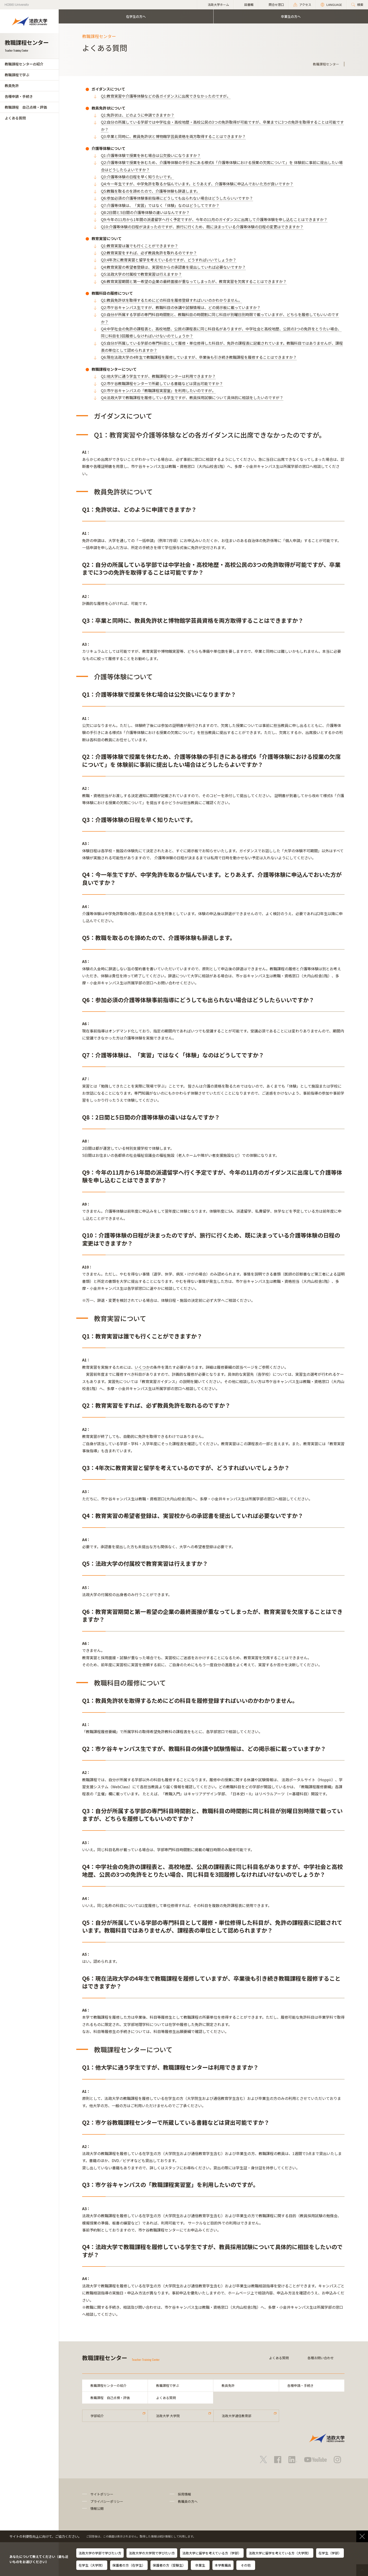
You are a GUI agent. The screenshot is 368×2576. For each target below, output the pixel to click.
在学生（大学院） (92, 2565)
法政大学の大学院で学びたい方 (152, 2553)
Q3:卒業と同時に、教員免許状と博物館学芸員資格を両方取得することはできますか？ (173, 136)
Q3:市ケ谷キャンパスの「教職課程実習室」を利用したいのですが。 (158, 390)
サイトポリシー (101, 2494)
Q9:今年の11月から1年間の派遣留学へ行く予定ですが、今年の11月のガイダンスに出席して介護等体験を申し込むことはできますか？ (214, 219)
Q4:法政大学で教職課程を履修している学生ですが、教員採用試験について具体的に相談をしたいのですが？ (192, 397)
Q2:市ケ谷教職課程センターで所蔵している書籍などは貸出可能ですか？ (162, 383)
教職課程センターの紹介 (24, 63)
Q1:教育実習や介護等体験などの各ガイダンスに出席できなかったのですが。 (165, 96)
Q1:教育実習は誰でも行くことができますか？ (139, 245)
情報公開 (97, 2508)
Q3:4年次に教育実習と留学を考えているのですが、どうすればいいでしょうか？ (168, 260)
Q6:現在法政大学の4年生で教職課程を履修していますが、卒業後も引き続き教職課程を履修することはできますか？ (199, 357)
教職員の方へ (188, 2501)
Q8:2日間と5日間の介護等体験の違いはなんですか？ (145, 212)
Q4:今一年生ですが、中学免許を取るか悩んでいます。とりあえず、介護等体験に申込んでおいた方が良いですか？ (197, 184)
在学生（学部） (329, 2553)
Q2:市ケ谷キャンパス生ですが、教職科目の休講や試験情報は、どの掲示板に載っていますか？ (181, 307)
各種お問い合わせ (320, 2357)
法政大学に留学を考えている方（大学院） (280, 2553)
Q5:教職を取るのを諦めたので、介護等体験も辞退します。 (150, 191)
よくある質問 (15, 117)
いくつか (142, 1367)
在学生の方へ (136, 16)
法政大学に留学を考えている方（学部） (211, 2553)
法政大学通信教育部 (236, 2415)
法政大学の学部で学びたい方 (100, 2553)
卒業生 (200, 2565)
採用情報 (184, 2494)
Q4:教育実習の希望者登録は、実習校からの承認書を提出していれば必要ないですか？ (173, 267)
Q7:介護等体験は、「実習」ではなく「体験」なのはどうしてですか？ (160, 205)
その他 (246, 2565)
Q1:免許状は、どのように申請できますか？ (137, 115)
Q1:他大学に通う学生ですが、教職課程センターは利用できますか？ (158, 376)
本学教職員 (223, 2565)
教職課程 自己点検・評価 (26, 107)
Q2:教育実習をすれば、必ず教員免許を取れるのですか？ (149, 253)
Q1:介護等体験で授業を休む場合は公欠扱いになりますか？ (151, 155)
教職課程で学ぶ (17, 74)
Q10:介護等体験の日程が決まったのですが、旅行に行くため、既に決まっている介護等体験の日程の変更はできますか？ (202, 226)
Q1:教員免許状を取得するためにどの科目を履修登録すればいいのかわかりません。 (171, 300)
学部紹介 (97, 2415)
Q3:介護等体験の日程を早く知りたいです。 (137, 177)
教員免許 (12, 85)
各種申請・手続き (19, 96)
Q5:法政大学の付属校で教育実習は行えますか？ (141, 274)
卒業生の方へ (291, 16)
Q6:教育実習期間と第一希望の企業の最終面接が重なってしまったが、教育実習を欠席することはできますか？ (194, 281)
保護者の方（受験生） (169, 2565)
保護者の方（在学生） (128, 2565)
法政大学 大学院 (168, 2415)
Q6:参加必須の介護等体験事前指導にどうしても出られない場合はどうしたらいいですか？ (177, 198)
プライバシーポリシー (106, 2501)
